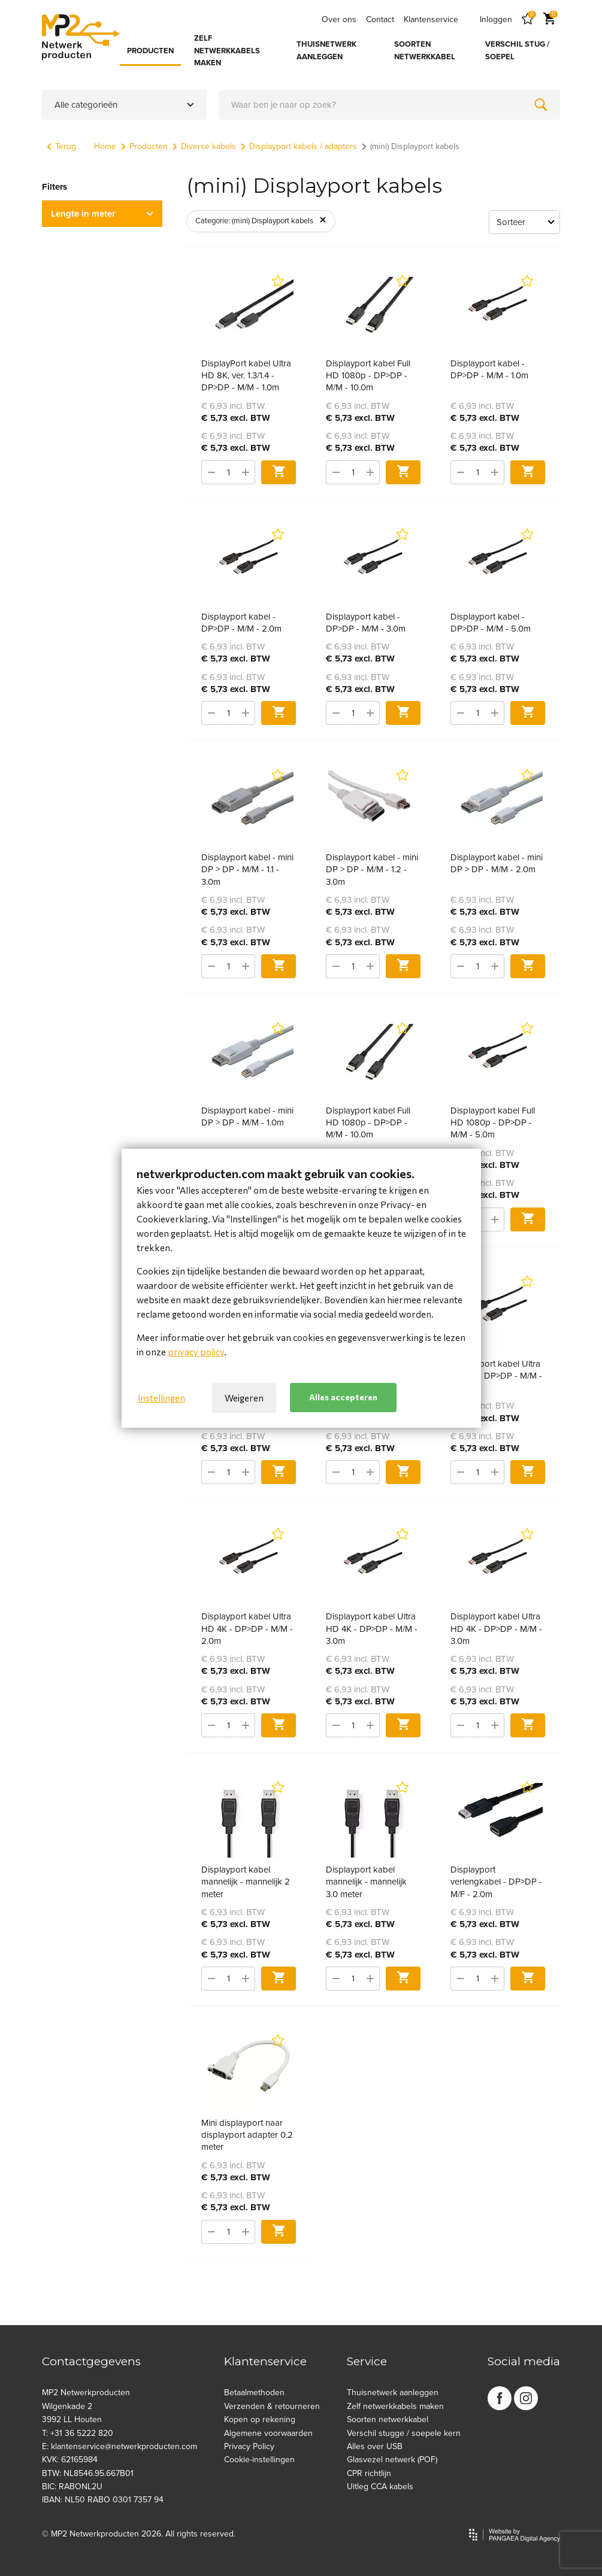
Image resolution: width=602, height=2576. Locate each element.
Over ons (339, 19)
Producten (144, 146)
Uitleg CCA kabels (380, 2486)
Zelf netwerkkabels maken (395, 2406)
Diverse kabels (204, 146)
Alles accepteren (343, 1397)
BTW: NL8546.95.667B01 (88, 2473)
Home (105, 146)
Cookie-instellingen (259, 2459)
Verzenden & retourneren (272, 2406)
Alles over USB (375, 2446)
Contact (380, 19)
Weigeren (244, 1397)
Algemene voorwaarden (268, 2433)
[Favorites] (528, 19)
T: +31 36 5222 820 (77, 2433)
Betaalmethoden (254, 2392)
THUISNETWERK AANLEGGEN (326, 51)
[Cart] (549, 19)
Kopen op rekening (259, 2419)
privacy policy (196, 1351)
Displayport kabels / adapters (299, 146)
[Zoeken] (541, 105)
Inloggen (496, 19)
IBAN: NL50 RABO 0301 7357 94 (103, 2500)
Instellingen (161, 1397)
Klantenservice (431, 19)
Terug (61, 146)
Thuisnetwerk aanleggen (392, 2392)
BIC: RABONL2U (72, 2486)
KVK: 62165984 (70, 2459)
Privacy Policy (249, 2446)
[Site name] (81, 37)
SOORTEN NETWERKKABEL (424, 51)
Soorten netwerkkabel (387, 2419)
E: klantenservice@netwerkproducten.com (119, 2446)
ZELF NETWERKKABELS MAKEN (227, 51)
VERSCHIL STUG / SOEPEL (517, 51)
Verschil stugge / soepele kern (404, 2433)
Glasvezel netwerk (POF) (392, 2459)
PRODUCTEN (150, 51)
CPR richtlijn (369, 2473)
